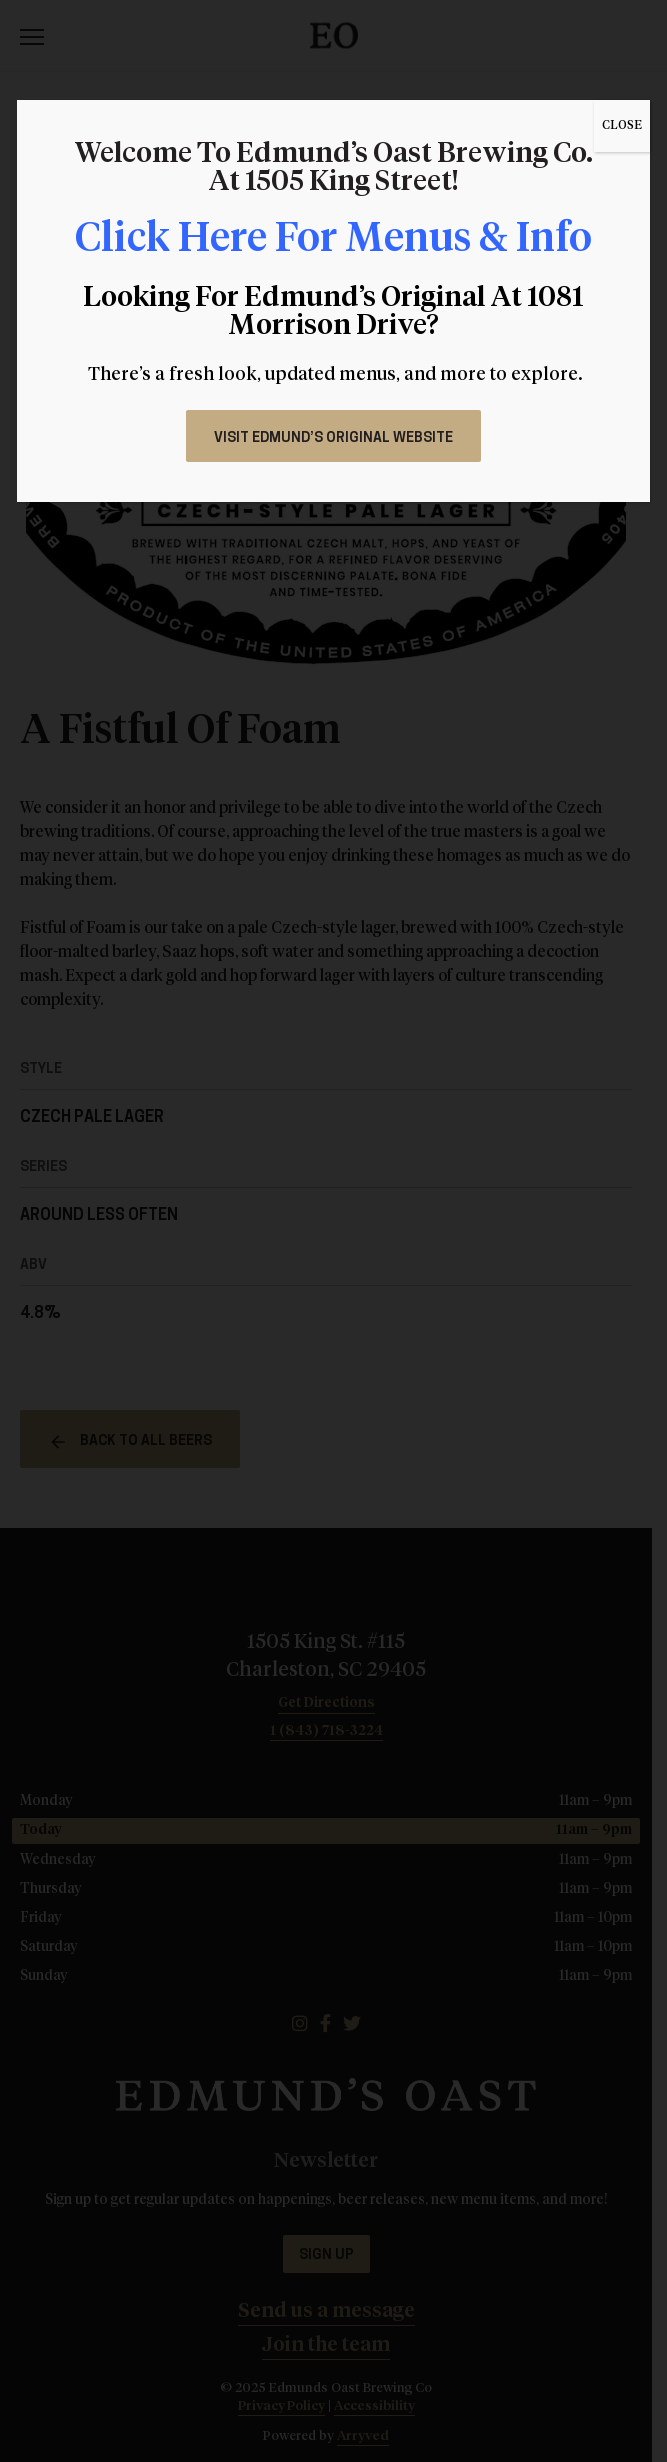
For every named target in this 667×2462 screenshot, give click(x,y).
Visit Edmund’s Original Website (333, 438)
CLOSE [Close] (622, 126)
